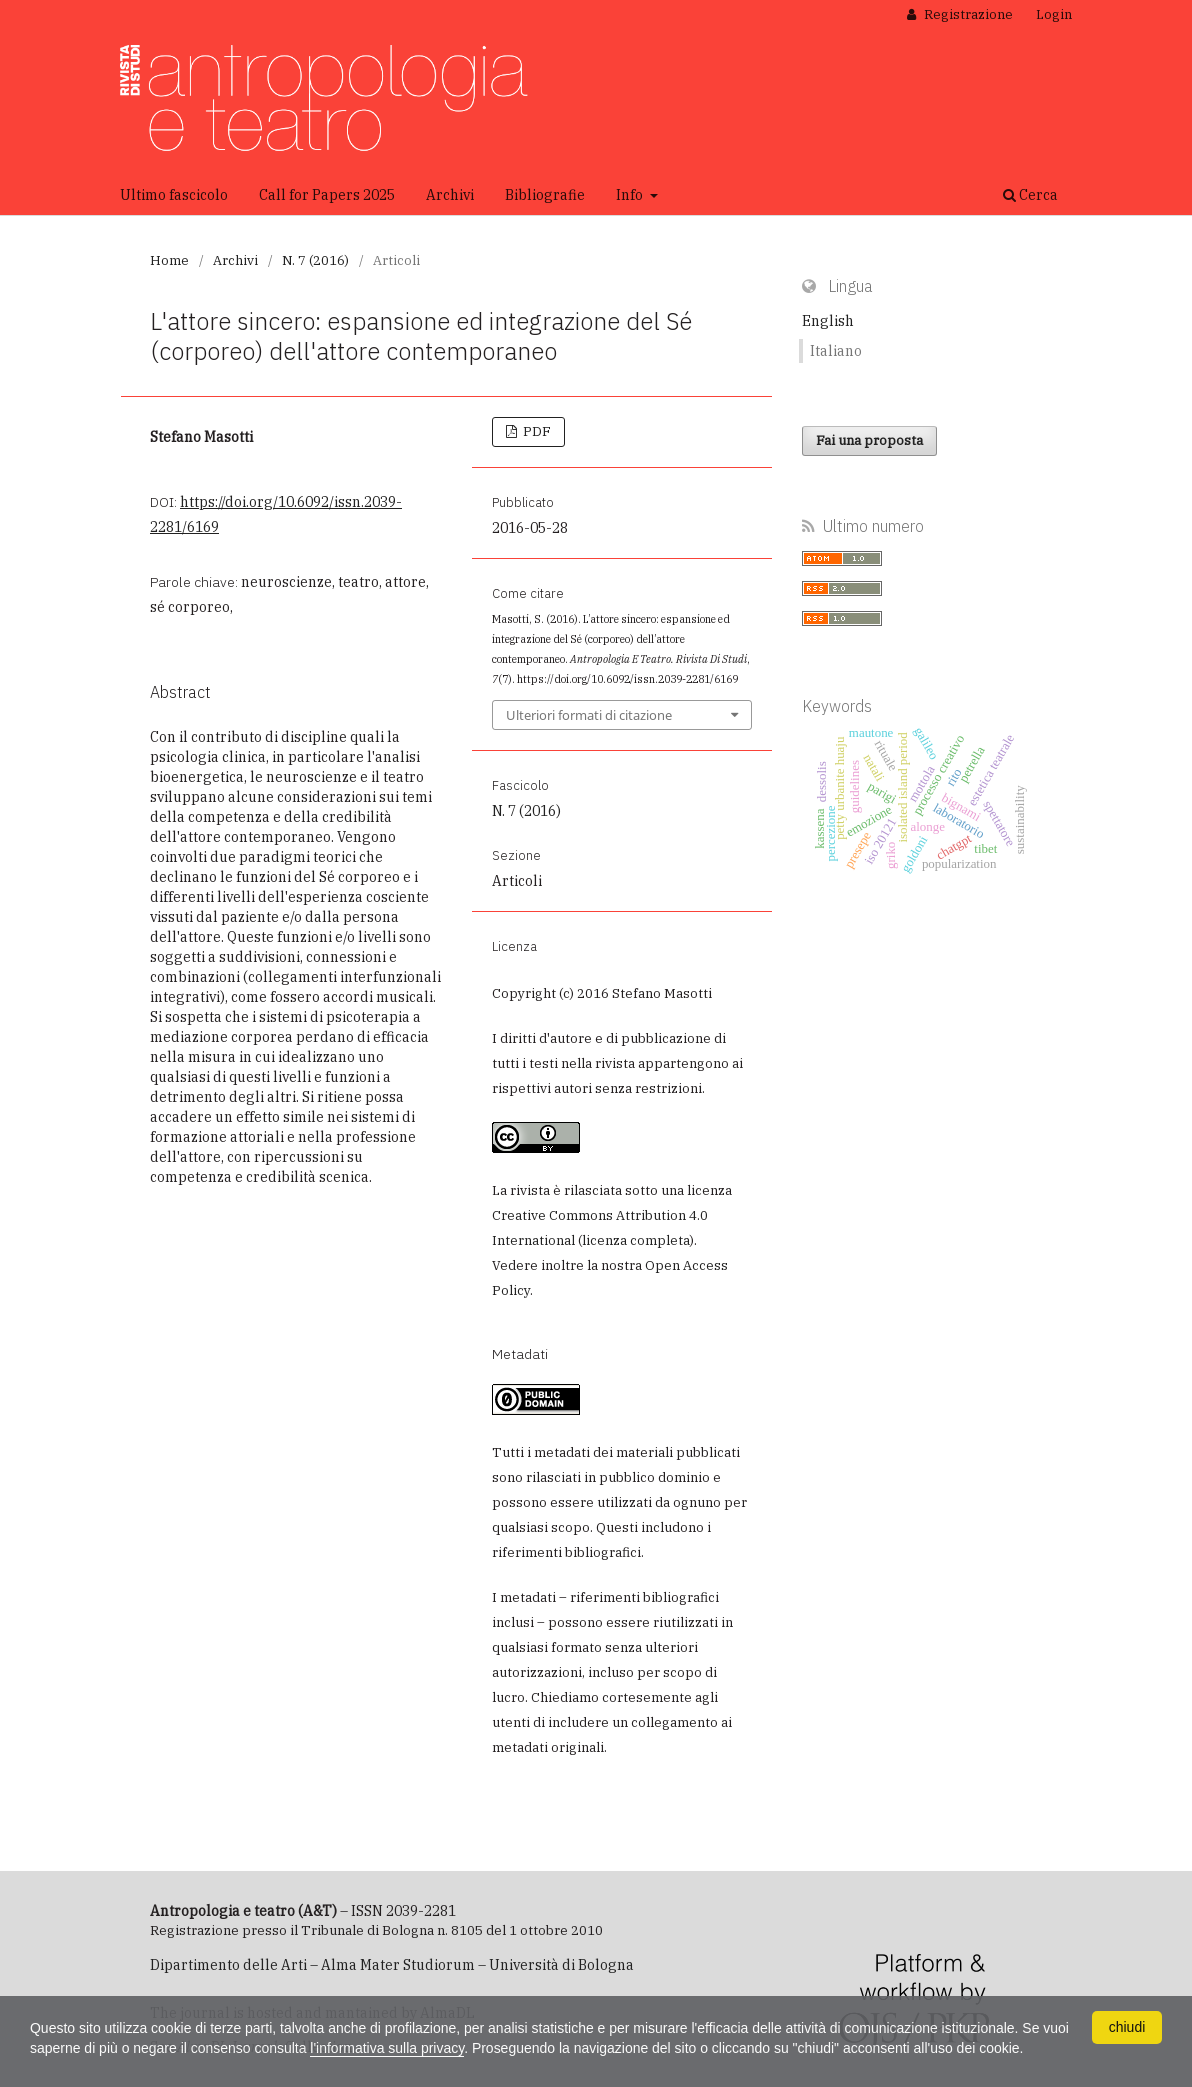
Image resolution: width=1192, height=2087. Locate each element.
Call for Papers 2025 (327, 195)
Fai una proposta (869, 440)
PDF (535, 431)
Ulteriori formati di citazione (589, 715)
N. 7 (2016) (315, 260)
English (828, 321)
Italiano (836, 351)
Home (169, 260)
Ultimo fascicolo (174, 195)
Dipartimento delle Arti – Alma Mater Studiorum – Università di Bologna (392, 1965)
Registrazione (967, 14)
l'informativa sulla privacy (388, 2048)
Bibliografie (545, 195)
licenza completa (636, 1240)
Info (631, 195)
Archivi (450, 195)
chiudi (1127, 2027)
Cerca (1030, 195)
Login (1054, 14)
